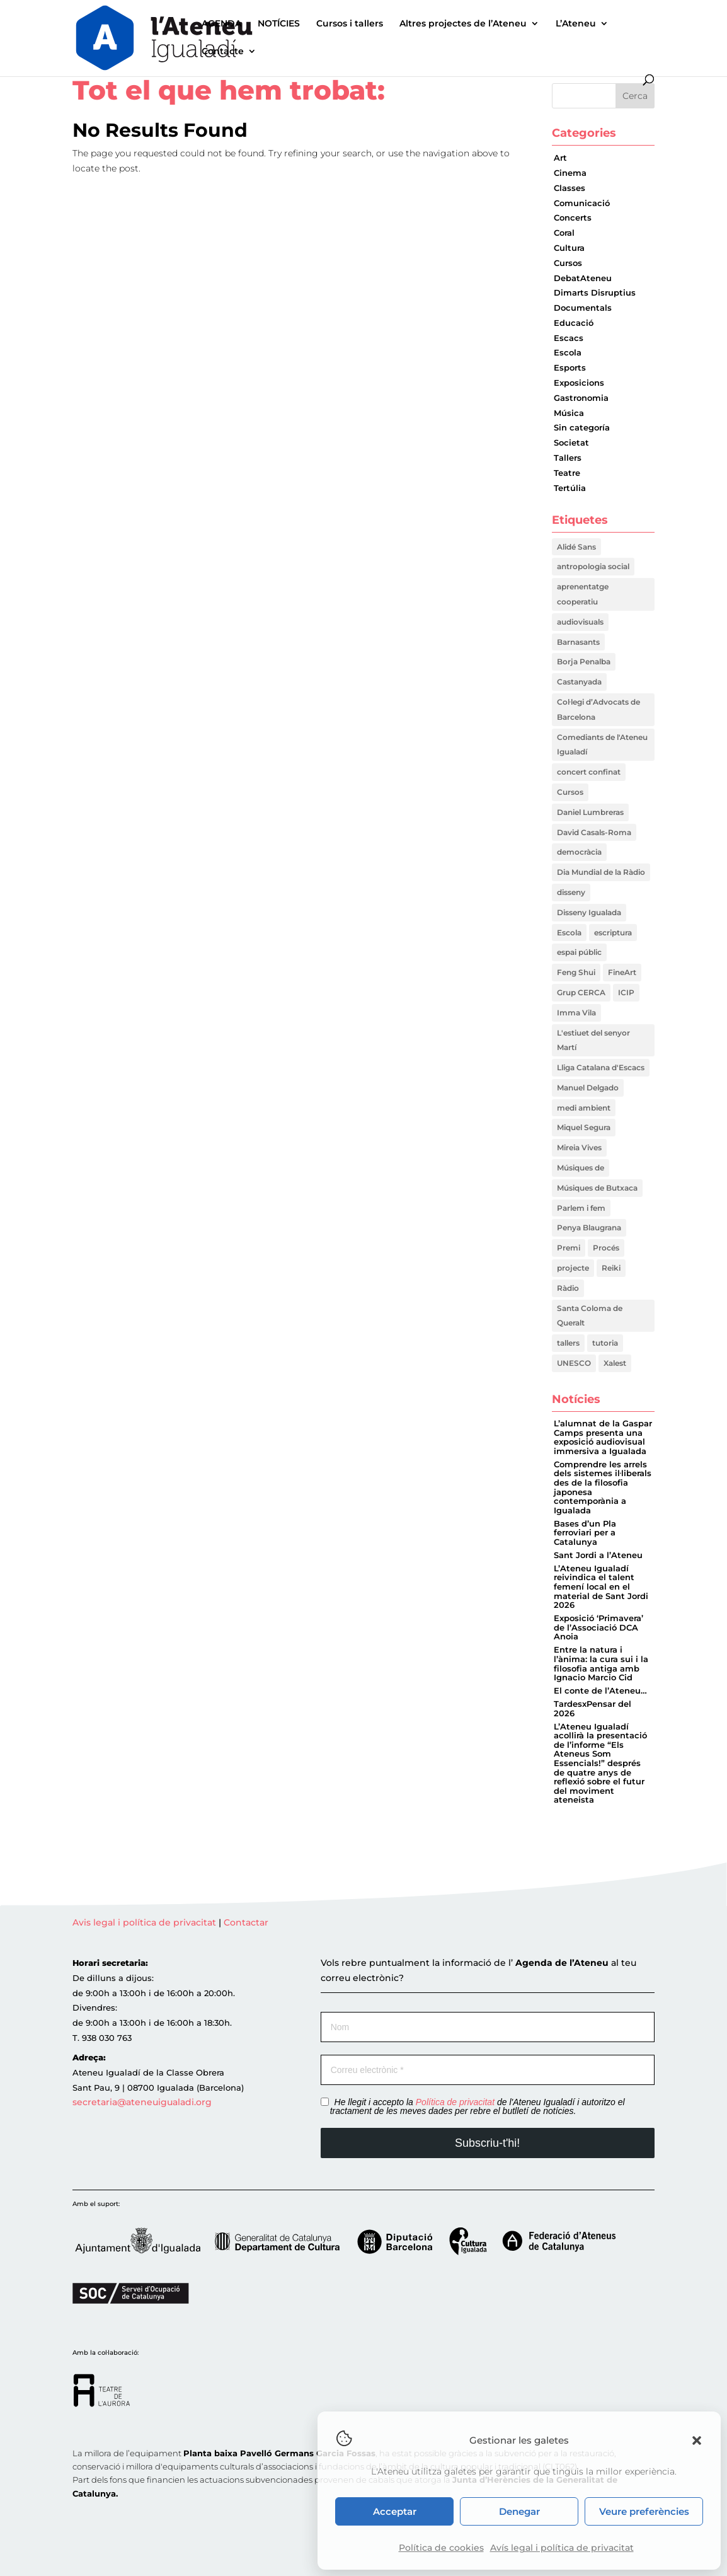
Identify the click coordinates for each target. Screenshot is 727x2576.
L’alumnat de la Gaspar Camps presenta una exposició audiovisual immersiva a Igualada (603, 1437)
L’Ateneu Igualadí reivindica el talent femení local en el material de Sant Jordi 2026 (601, 1587)
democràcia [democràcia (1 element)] (579, 852)
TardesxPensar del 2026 (592, 1708)
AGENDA (221, 24)
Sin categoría (582, 427)
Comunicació (582, 203)
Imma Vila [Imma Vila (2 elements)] (576, 1012)
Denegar (519, 2511)
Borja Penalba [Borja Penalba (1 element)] (583, 661)
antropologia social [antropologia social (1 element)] (593, 566)
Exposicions (579, 383)
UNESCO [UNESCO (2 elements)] (574, 1363)
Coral (564, 233)
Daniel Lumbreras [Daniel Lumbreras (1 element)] (590, 812)
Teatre (567, 473)
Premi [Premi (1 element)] (568, 1247)
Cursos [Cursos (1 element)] (570, 792)
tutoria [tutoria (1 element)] (605, 1343)
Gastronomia (581, 398)
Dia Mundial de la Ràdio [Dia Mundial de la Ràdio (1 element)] (601, 872)
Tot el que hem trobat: (228, 90)
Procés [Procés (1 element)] (606, 1247)
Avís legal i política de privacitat (562, 2547)
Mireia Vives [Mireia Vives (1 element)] (579, 1147)
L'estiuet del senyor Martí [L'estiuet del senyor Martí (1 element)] (593, 1040)
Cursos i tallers (349, 24)
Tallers (567, 458)
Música (569, 413)
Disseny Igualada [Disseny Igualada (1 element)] (589, 912)
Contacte (223, 52)
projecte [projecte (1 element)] (573, 1268)
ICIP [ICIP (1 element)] (626, 992)
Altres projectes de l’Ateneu (463, 24)
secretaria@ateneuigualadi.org (142, 2102)
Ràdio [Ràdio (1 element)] (568, 1288)
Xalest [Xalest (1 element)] (615, 1363)
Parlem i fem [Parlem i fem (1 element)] (581, 1208)
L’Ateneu (576, 24)
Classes (569, 188)
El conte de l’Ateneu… (600, 1690)
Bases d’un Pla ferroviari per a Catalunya (585, 1533)
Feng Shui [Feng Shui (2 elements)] (576, 972)
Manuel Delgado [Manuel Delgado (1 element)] (588, 1087)
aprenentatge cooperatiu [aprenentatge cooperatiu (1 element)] (583, 594)
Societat (571, 443)
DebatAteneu (583, 278)
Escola (567, 352)
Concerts (573, 217)
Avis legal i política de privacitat (145, 1922)
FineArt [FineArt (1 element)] (622, 972)
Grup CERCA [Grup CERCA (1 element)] (581, 992)
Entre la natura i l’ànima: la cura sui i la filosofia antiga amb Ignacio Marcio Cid (601, 1663)
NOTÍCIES (279, 24)
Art (560, 158)
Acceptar (394, 2511)
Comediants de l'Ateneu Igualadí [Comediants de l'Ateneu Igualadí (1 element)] (602, 744)
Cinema (570, 173)
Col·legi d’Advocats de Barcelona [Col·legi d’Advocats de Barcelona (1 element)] (598, 709)
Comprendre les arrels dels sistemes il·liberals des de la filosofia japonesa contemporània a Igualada (602, 1487)
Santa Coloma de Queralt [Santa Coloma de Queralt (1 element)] (589, 1315)
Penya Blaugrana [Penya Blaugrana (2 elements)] (589, 1227)
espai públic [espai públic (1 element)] (579, 952)
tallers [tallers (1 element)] (568, 1343)
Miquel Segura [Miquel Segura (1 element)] (583, 1127)
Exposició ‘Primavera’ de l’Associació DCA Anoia (598, 1627)
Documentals (583, 308)
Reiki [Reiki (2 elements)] (611, 1268)
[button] (696, 2440)
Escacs (568, 338)
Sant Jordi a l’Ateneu (598, 1555)
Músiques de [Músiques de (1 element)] (580, 1167)
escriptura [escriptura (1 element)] (613, 932)
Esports (570, 368)
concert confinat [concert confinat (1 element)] (589, 772)
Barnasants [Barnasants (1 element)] (578, 642)
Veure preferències (644, 2511)
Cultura (569, 248)
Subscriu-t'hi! (487, 2143)
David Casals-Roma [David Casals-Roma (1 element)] (594, 832)
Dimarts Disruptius (595, 292)
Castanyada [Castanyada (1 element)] (579, 681)
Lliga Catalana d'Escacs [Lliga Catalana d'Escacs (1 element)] (600, 1067)
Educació (573, 323)
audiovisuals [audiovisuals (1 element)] (580, 622)
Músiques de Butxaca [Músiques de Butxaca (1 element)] (597, 1188)
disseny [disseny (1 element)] (571, 892)
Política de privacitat (455, 2102)
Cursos (568, 263)
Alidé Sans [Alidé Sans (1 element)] (576, 547)
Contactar (246, 1922)
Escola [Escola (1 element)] (569, 932)
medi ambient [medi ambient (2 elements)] (583, 1107)
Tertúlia (570, 488)
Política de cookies (441, 2547)
